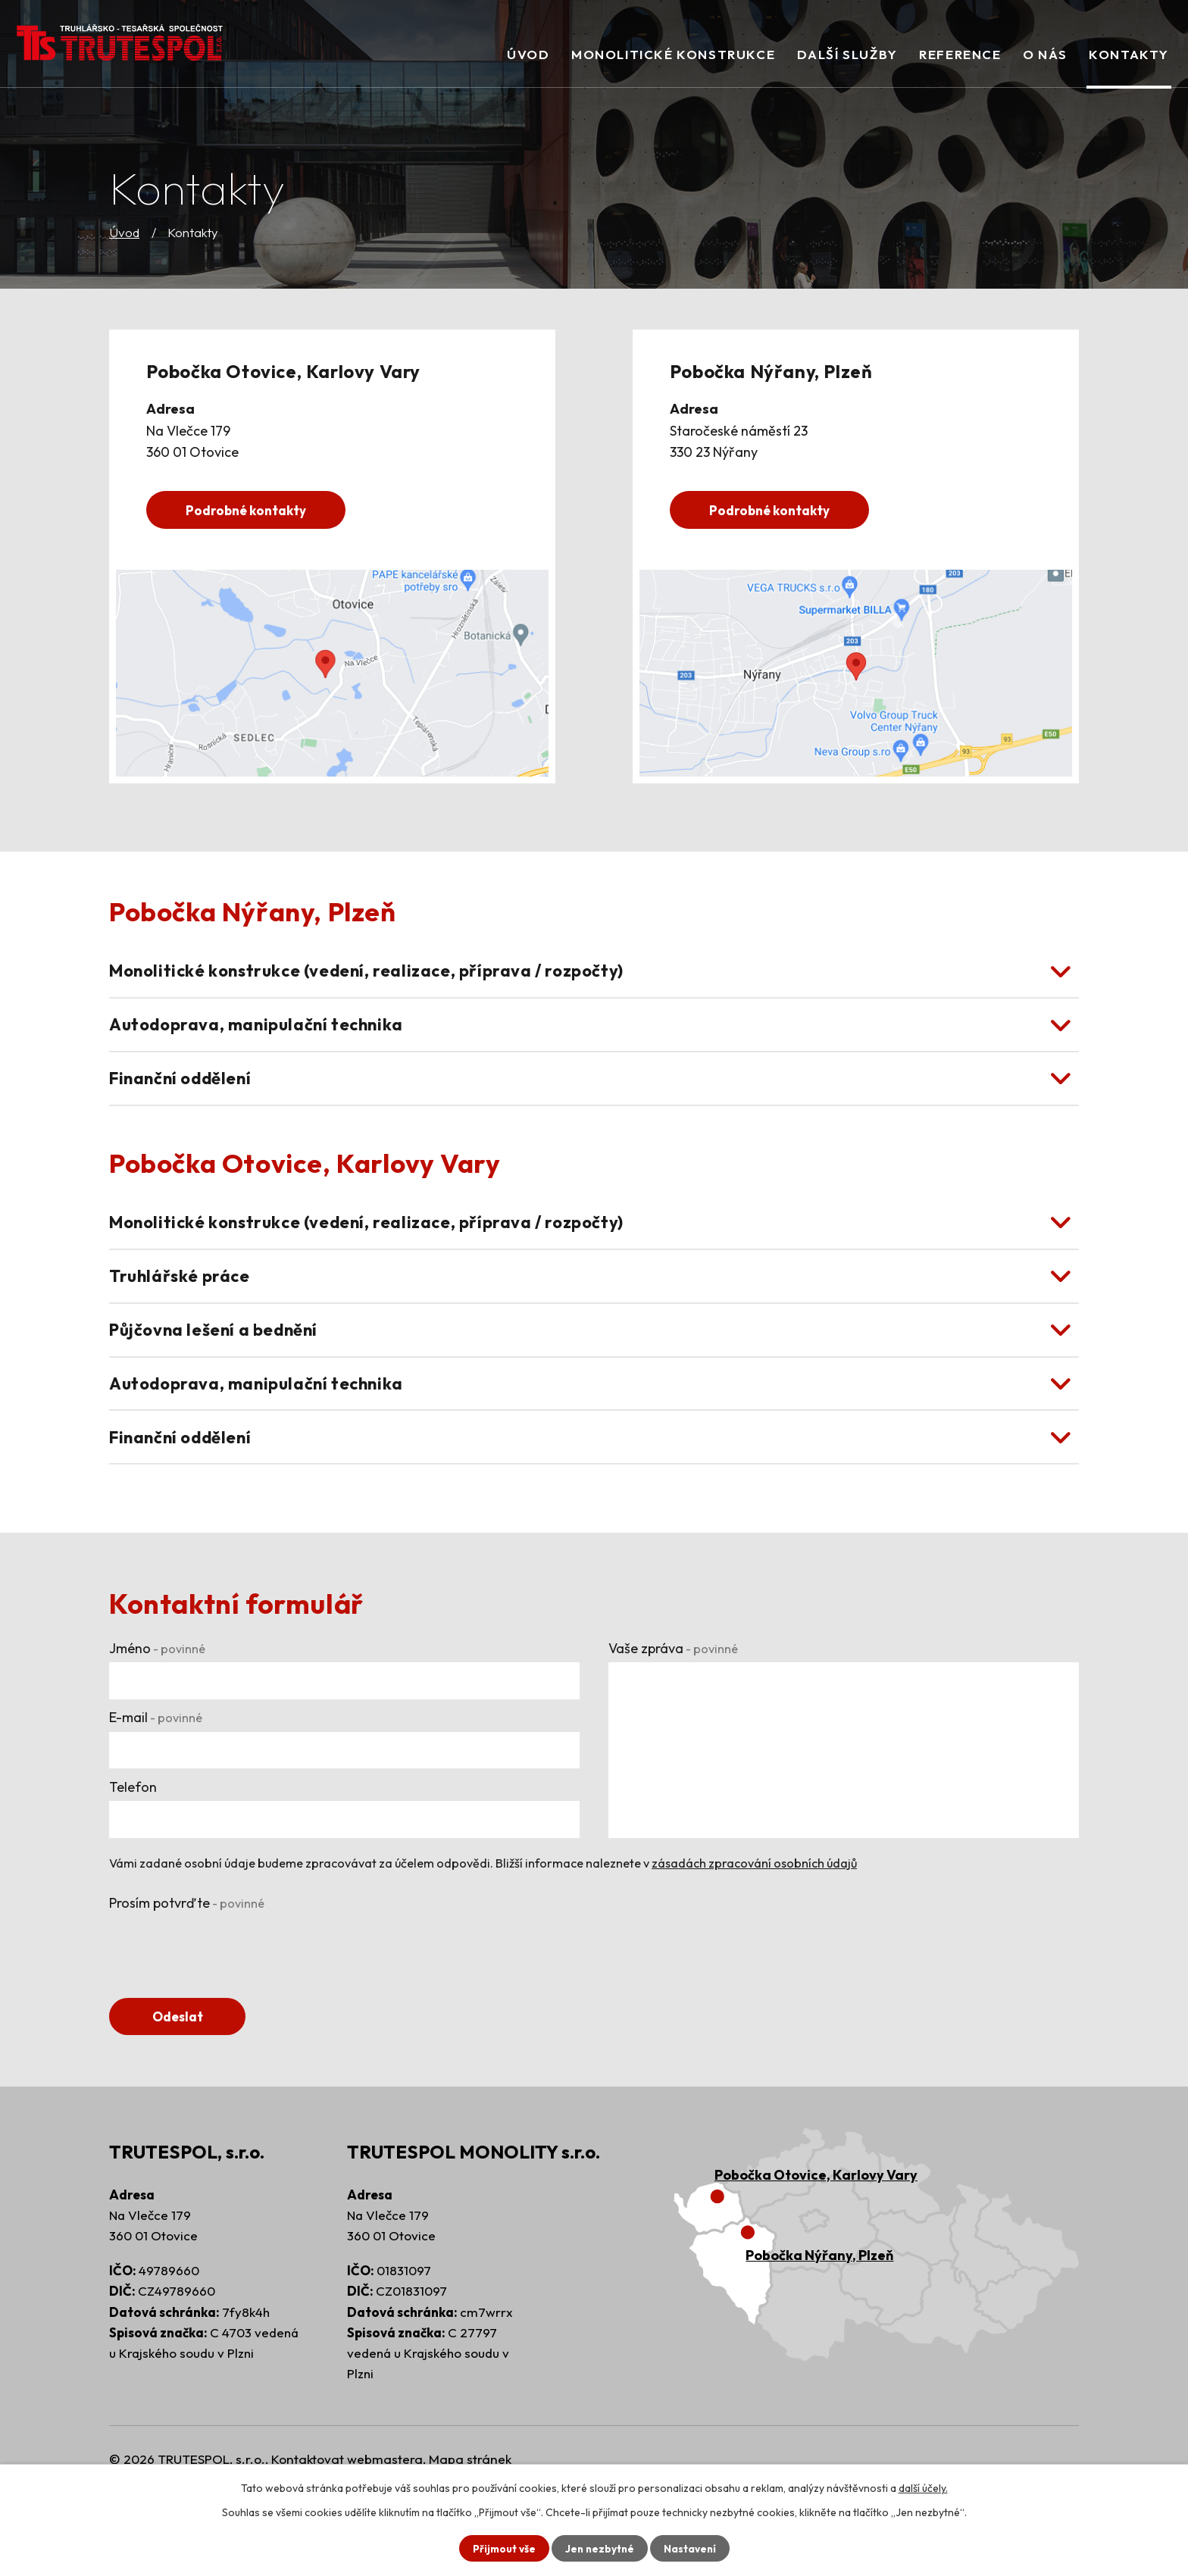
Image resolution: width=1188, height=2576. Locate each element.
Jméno (157, 1710)
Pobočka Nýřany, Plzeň (819, 2319)
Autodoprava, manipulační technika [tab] (267, 1036)
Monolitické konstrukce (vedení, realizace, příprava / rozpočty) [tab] (385, 975)
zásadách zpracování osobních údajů (754, 1925)
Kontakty (1129, 54)
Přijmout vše (502, 2548)
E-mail (155, 1780)
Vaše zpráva (673, 1710)
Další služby (847, 54)
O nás (1045, 54)
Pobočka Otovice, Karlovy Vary (816, 2239)
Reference (960, 54)
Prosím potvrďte (186, 1965)
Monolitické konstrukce (673, 54)
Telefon (133, 1849)
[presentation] (224, 2009)
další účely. (923, 2487)
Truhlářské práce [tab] (184, 1311)
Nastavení (691, 2548)
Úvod (124, 232)
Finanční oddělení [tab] (187, 1097)
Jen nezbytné (599, 2548)
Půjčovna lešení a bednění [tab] (224, 1372)
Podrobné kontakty (251, 510)
